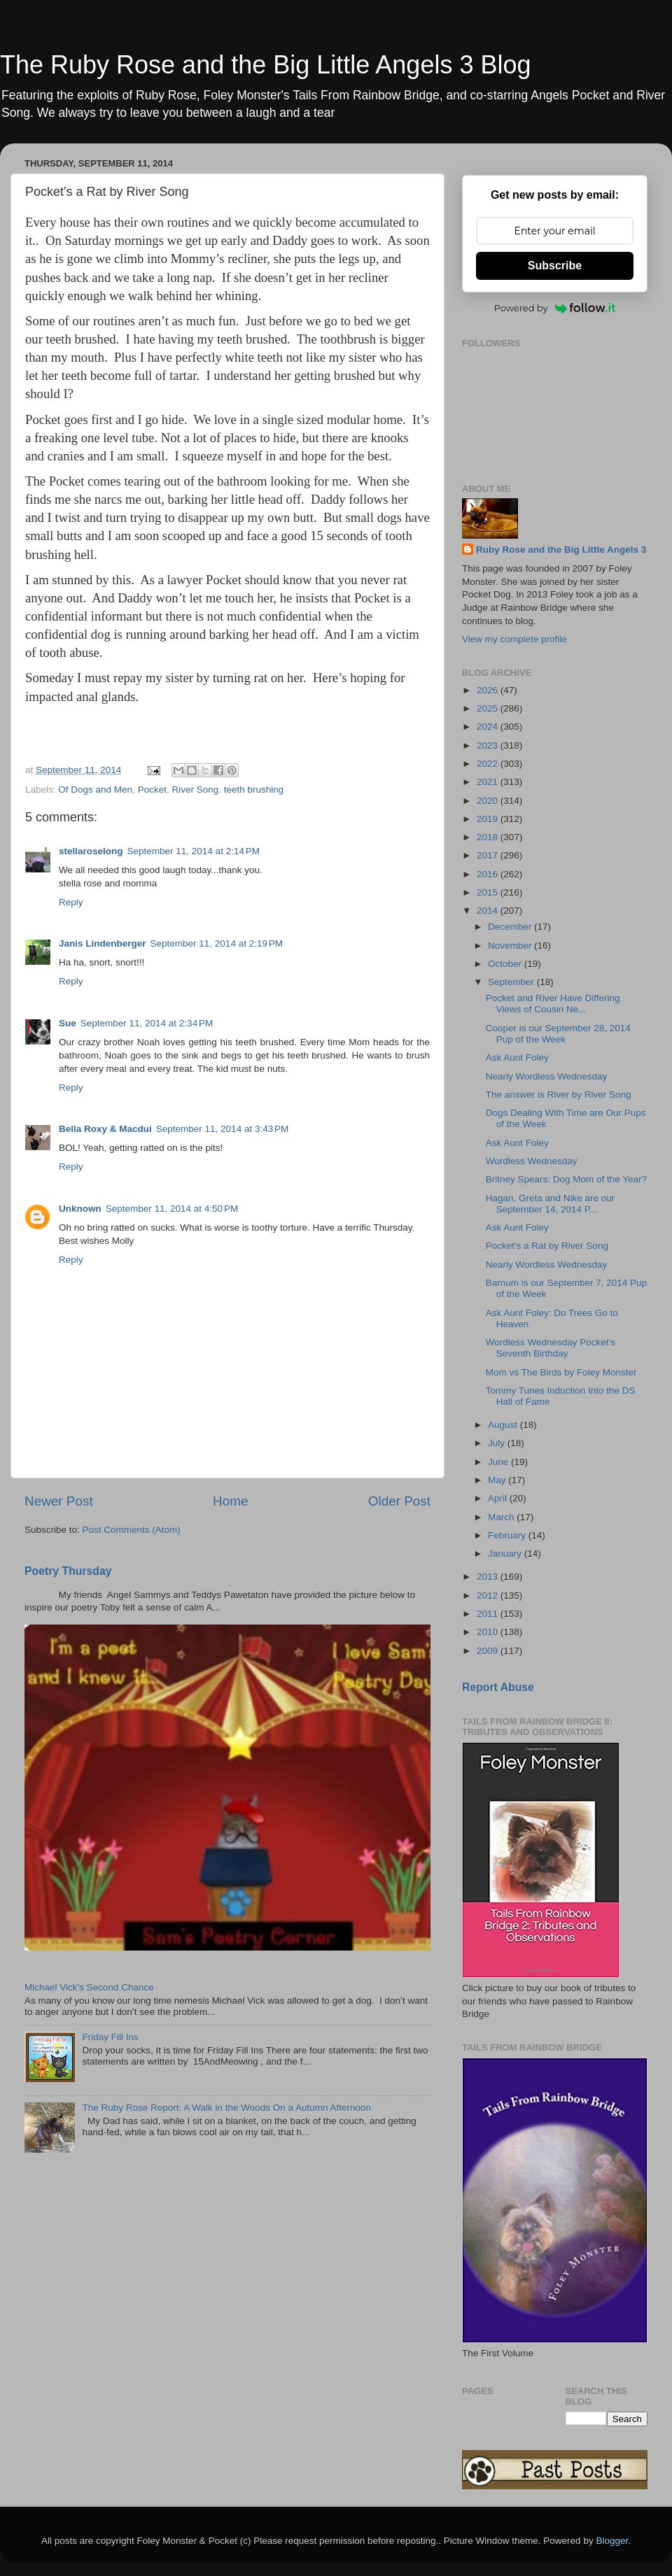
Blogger (612, 2540)
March (502, 1517)
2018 (488, 837)
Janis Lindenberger (102, 943)
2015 (488, 892)
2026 (488, 690)
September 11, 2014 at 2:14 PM (193, 851)
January (506, 1553)
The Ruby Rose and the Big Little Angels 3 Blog (265, 64)
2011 (488, 1613)
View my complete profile (514, 639)
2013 (488, 1576)
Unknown (80, 1208)
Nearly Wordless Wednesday (547, 1076)
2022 (488, 763)
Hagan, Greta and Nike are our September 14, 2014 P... (550, 1204)
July (497, 1443)
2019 (488, 819)
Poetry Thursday (68, 1571)
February (508, 1535)
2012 (488, 1595)
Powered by (555, 307)
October (506, 963)
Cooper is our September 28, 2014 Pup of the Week (558, 1034)
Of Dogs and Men (95, 789)
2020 (488, 800)
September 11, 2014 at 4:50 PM (172, 1208)
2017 (488, 855)
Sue (67, 1023)
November (511, 945)
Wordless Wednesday (532, 1161)
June (499, 1462)
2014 (488, 910)
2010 (488, 1632)
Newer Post (58, 1501)
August (504, 1425)
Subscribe (555, 265)
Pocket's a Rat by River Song (547, 1245)
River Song (195, 789)
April (499, 1498)
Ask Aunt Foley (517, 1057)
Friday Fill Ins (110, 2037)
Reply (71, 902)
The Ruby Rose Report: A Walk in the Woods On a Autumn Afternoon (226, 2107)
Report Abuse (498, 1687)
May (498, 1480)
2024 (488, 726)
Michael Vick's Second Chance (89, 1987)
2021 (488, 782)
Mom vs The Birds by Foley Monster (561, 1372)
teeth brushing (254, 789)
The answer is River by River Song (558, 1094)
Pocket (152, 789)
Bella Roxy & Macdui (105, 1129)
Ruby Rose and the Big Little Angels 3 (561, 549)
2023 (488, 745)
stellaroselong (91, 851)
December (511, 926)
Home (230, 1501)
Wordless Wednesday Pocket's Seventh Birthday (550, 1348)
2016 (488, 874)
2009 (488, 1651)
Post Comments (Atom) (132, 1529)
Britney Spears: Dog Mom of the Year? (566, 1179)
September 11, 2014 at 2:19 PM (217, 943)
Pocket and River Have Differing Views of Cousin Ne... (553, 1003)
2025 (488, 708)
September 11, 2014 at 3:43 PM (222, 1129)
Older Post (399, 1501)
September (512, 982)
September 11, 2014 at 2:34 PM (147, 1023)
